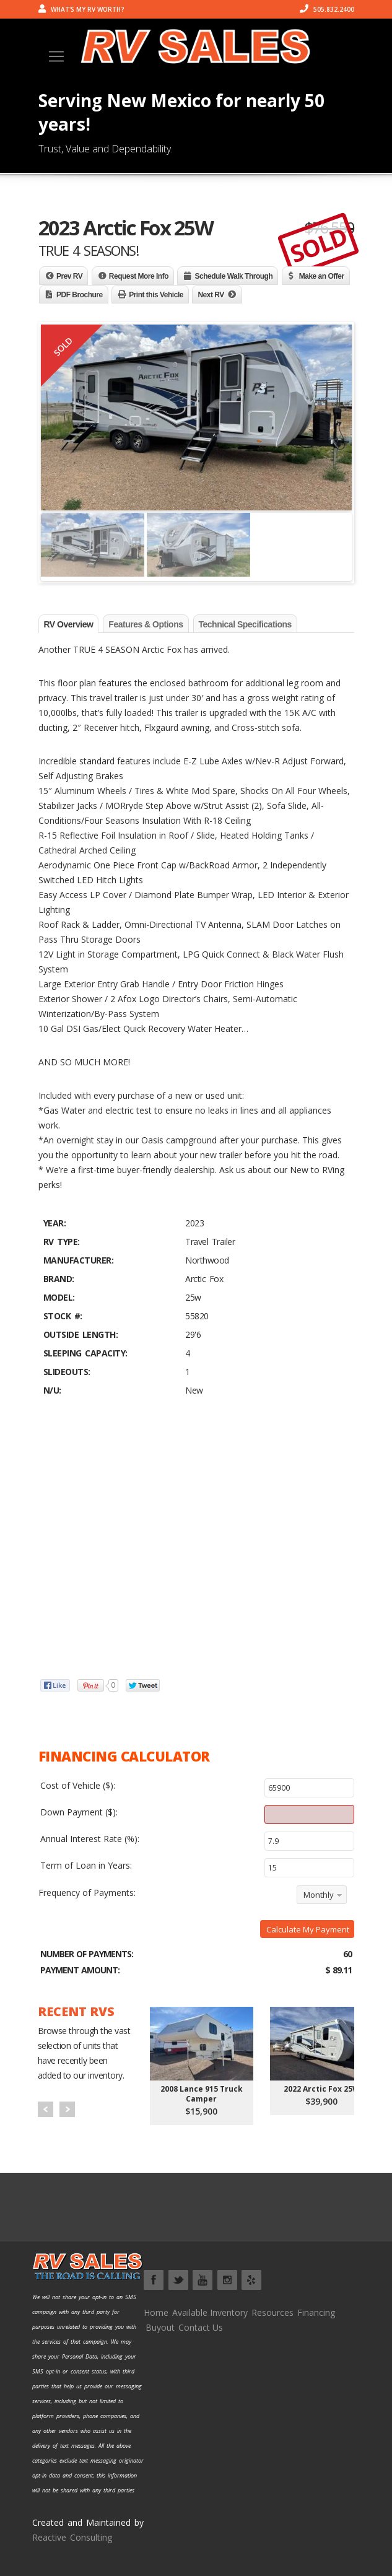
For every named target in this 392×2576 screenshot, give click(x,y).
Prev (45, 2109)
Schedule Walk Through (233, 276)
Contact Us (200, 2327)
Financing (316, 2312)
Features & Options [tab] (145, 624)
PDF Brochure (79, 294)
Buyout (160, 2327)
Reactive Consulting (72, 2537)
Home (156, 2312)
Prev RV (69, 276)
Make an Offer (321, 276)
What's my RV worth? (81, 9)
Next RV (211, 294)
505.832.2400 (327, 9)
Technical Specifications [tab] (245, 624)
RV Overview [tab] (69, 624)
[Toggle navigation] (56, 56)
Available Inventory (210, 2312)
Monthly (318, 1894)
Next (67, 2109)
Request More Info (138, 276)
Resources (272, 2312)
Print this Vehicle (156, 294)
